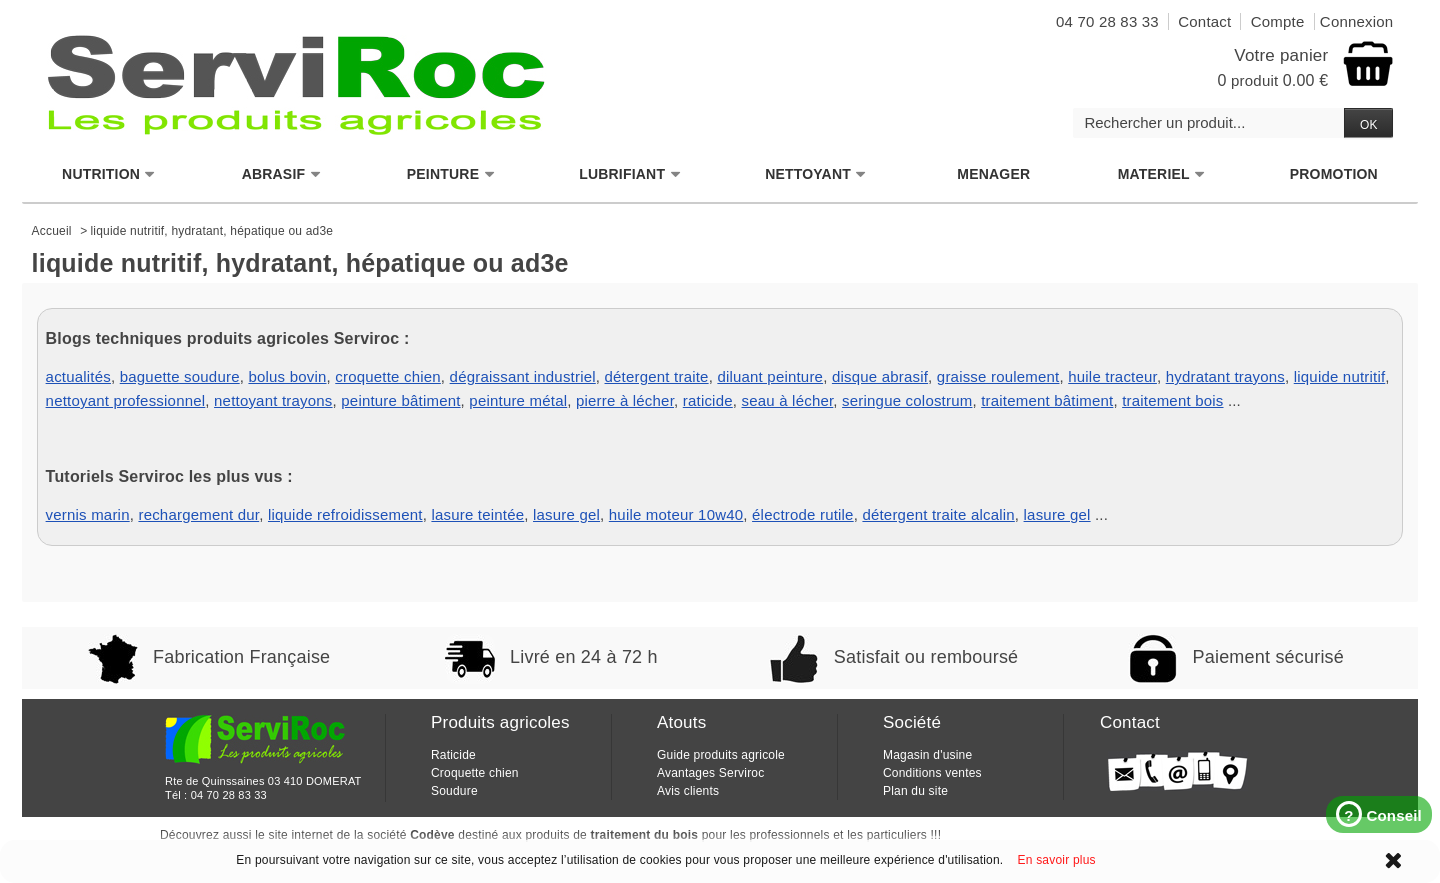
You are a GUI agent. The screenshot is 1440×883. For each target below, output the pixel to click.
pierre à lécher (625, 400)
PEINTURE (451, 174)
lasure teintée (477, 514)
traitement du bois (645, 835)
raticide (708, 400)
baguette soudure (180, 376)
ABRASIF (282, 174)
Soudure (454, 791)
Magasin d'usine (927, 755)
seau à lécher (788, 400)
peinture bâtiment (400, 400)
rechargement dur (198, 514)
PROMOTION (1334, 174)
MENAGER (993, 174)
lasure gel (566, 514)
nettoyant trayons (273, 400)
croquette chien (388, 376)
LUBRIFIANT (630, 174)
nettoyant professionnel (126, 400)
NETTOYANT (816, 174)
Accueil (52, 231)
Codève (432, 835)
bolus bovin (287, 376)
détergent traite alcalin (938, 514)
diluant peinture (770, 376)
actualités (78, 376)
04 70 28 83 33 (229, 795)
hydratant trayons (1225, 376)
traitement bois (1172, 400)
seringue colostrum (907, 400)
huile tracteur (1112, 376)
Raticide (453, 755)
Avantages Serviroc (710, 773)
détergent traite (657, 376)
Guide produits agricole (721, 755)
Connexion (1357, 21)
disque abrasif (880, 376)
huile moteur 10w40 (676, 514)
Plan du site (915, 791)
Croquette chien (475, 773)
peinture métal (518, 400)
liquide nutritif (1340, 376)
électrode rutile (803, 514)
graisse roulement (998, 376)
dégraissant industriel (523, 376)
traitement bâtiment (1047, 400)
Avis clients (688, 791)
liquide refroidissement (345, 514)
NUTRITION (109, 174)
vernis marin (88, 514)
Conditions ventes (932, 773)
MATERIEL (1162, 174)
